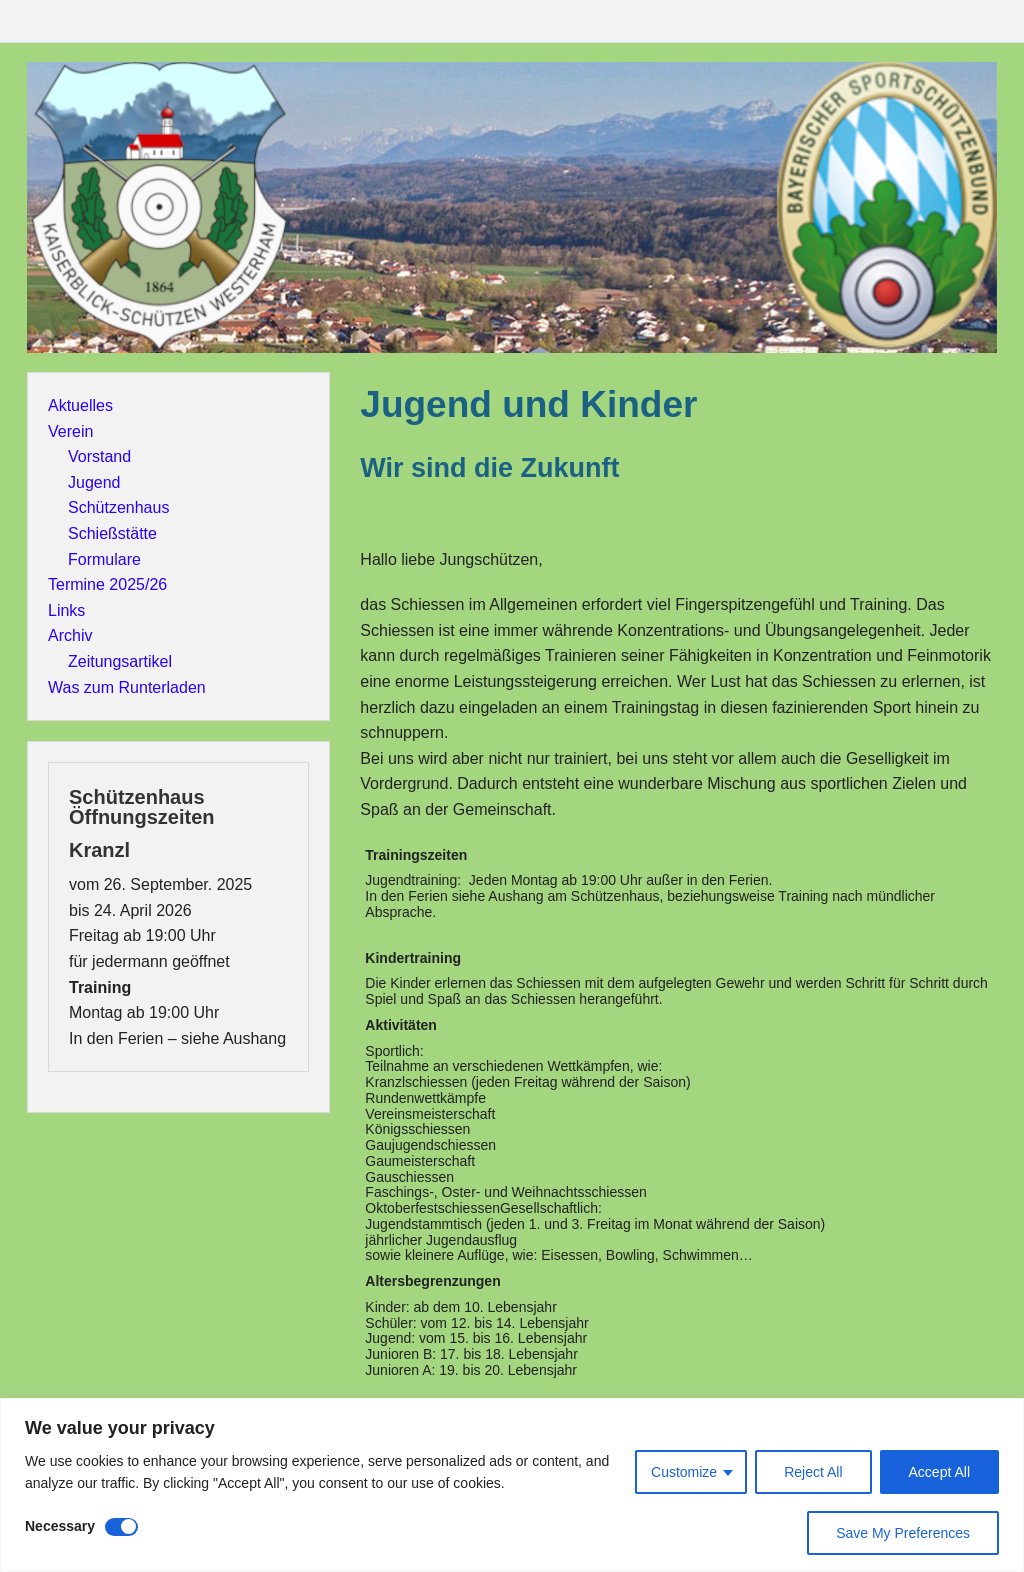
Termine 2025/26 (107, 584)
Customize (684, 1472)
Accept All (939, 1472)
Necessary (60, 1526)
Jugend (94, 482)
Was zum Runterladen (127, 687)
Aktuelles (80, 405)
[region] (512, 1485)
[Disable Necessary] (121, 1527)
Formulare (104, 559)
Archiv (70, 635)
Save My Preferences (903, 1533)
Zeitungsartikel (120, 661)
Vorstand (99, 456)
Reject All (813, 1472)
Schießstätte (112, 533)
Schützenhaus (118, 507)
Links (66, 610)
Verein (70, 431)
